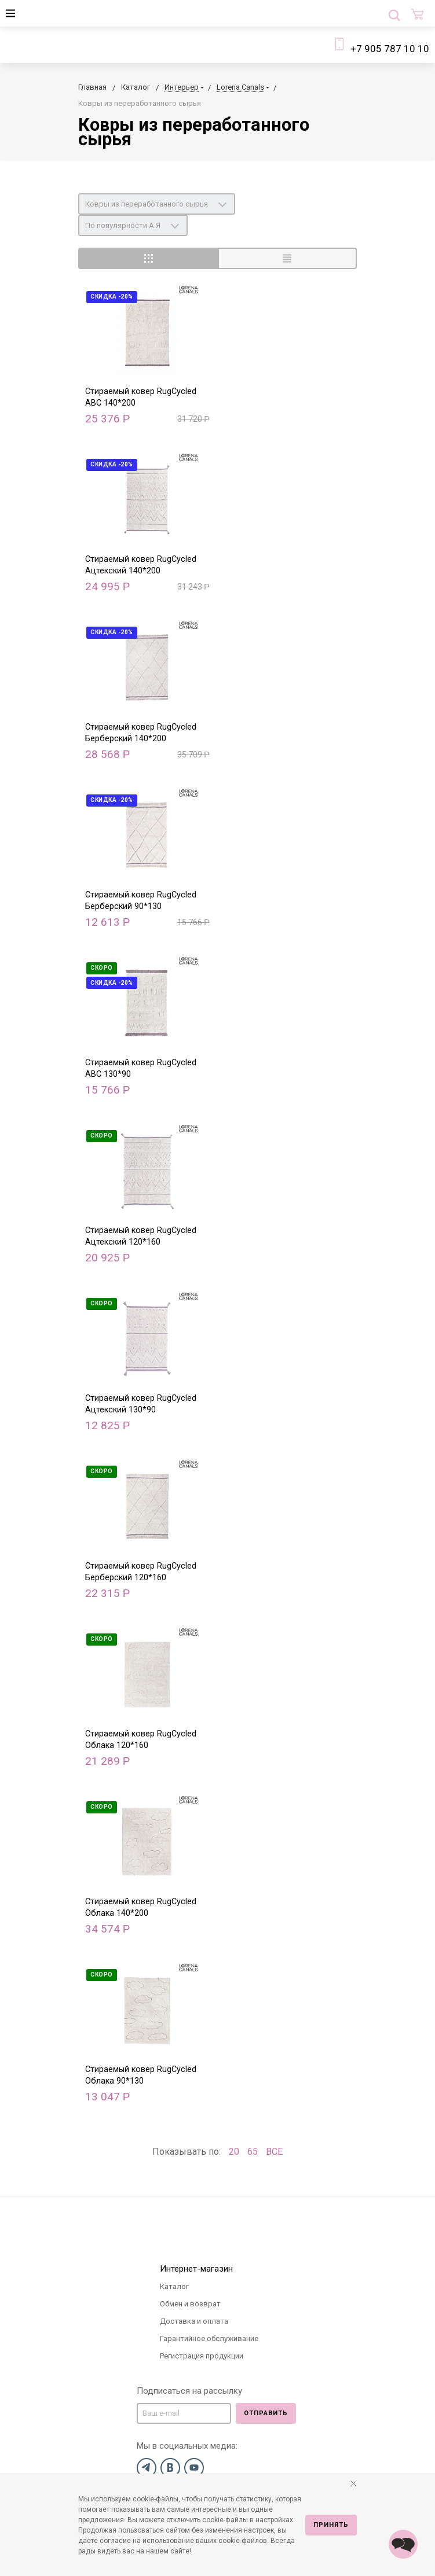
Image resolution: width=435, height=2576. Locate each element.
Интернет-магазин (196, 2269)
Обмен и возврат (190, 2303)
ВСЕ (274, 2151)
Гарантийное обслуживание (209, 2338)
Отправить (266, 2413)
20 (234, 2151)
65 (252, 2151)
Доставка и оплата (194, 2321)
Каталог (174, 2286)
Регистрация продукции (201, 2355)
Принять (331, 2525)
